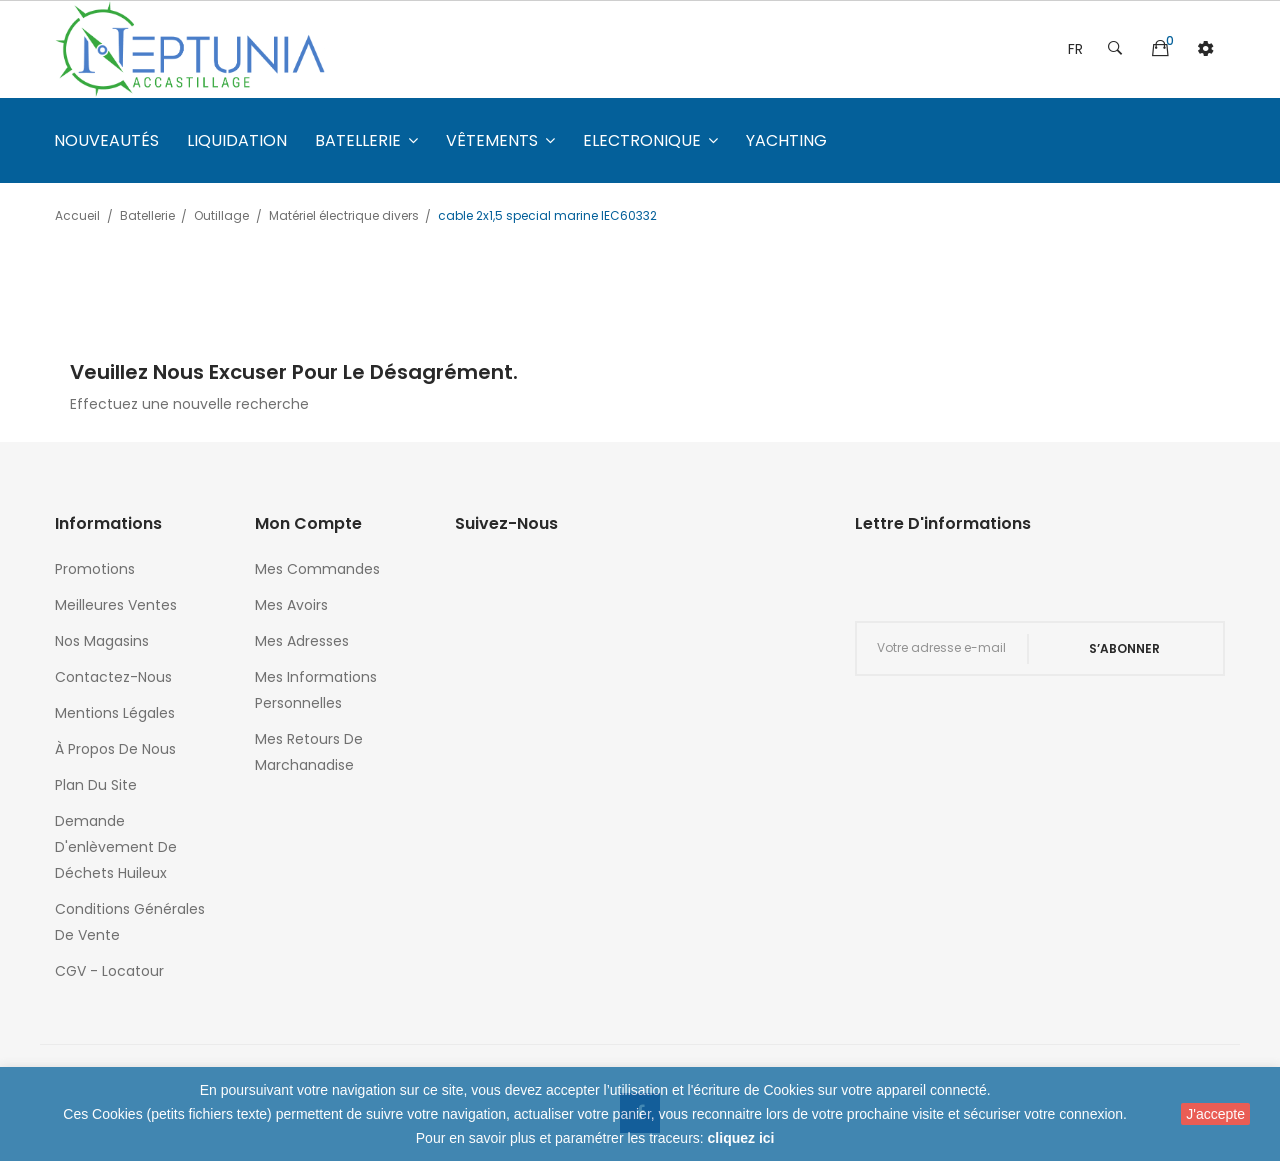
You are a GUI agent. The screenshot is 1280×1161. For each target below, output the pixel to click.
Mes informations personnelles (316, 690)
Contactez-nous (113, 677)
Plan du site (96, 785)
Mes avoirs (291, 605)
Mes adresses (302, 641)
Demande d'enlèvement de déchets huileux (116, 847)
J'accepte (1215, 1114)
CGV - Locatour (109, 971)
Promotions (95, 569)
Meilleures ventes (116, 605)
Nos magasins (102, 641)
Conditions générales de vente (130, 922)
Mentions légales (115, 713)
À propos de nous (115, 749)
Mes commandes (317, 569)
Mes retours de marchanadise (309, 752)
